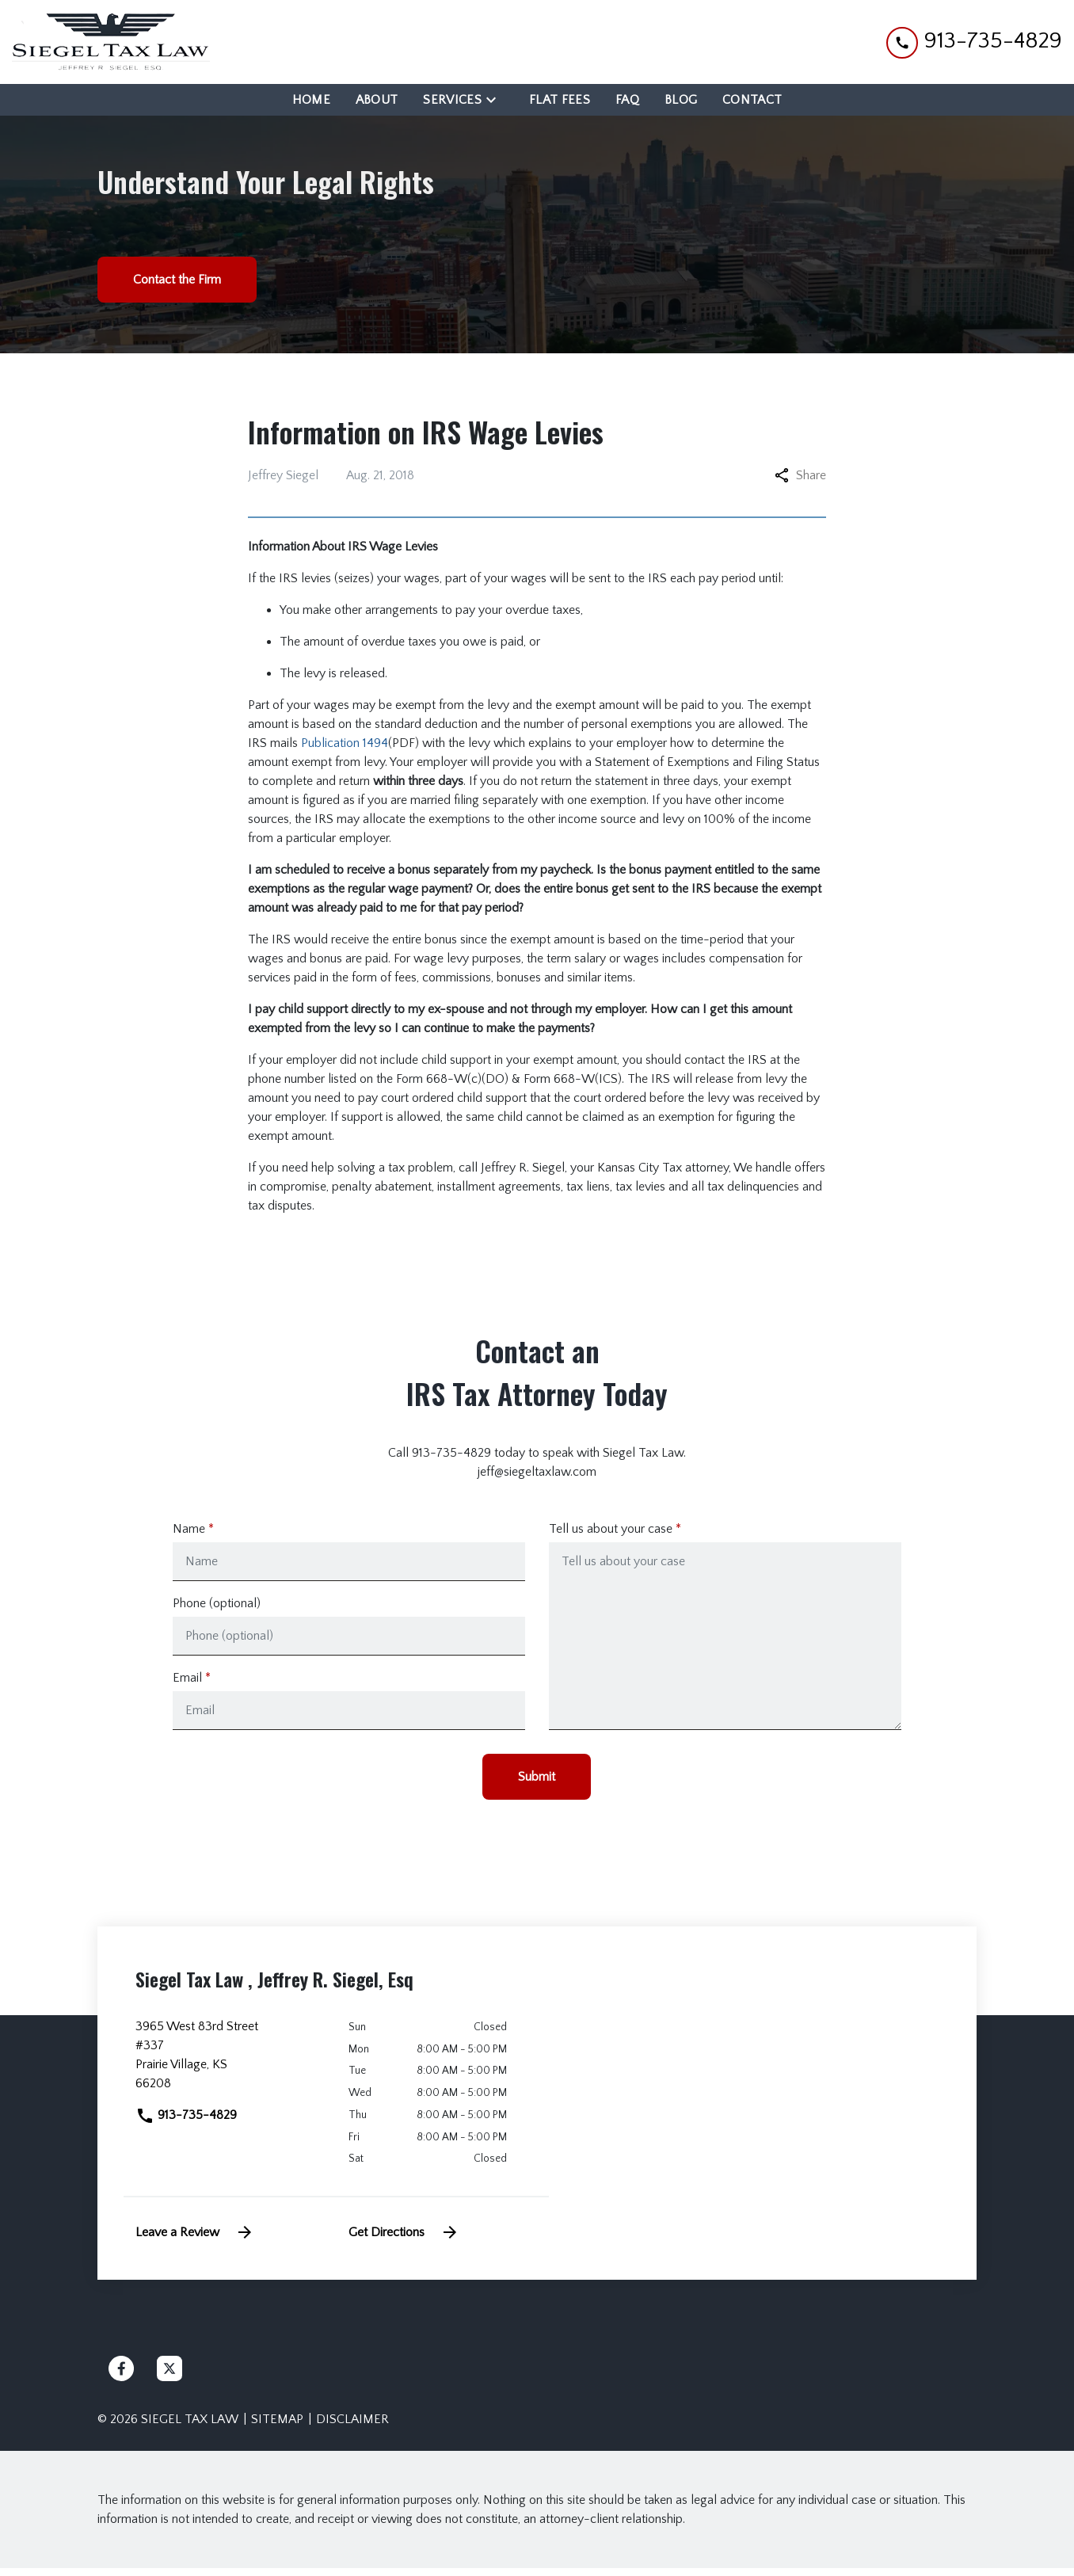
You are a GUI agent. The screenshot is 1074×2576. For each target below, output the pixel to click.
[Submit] (536, 1785)
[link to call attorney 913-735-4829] (974, 42)
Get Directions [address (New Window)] (403, 2240)
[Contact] (752, 100)
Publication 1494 (344, 743)
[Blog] (680, 100)
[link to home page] (111, 42)
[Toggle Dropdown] (496, 99)
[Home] (311, 100)
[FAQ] (627, 100)
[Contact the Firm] (177, 280)
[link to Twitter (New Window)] (169, 2376)
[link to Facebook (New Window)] (121, 2376)
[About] (377, 100)
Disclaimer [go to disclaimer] (352, 2427)
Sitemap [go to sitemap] (277, 2427)
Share (800, 475)
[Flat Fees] (559, 100)
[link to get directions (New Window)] (230, 2069)
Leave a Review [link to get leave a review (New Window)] (194, 2240)
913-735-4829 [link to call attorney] (186, 2123)
